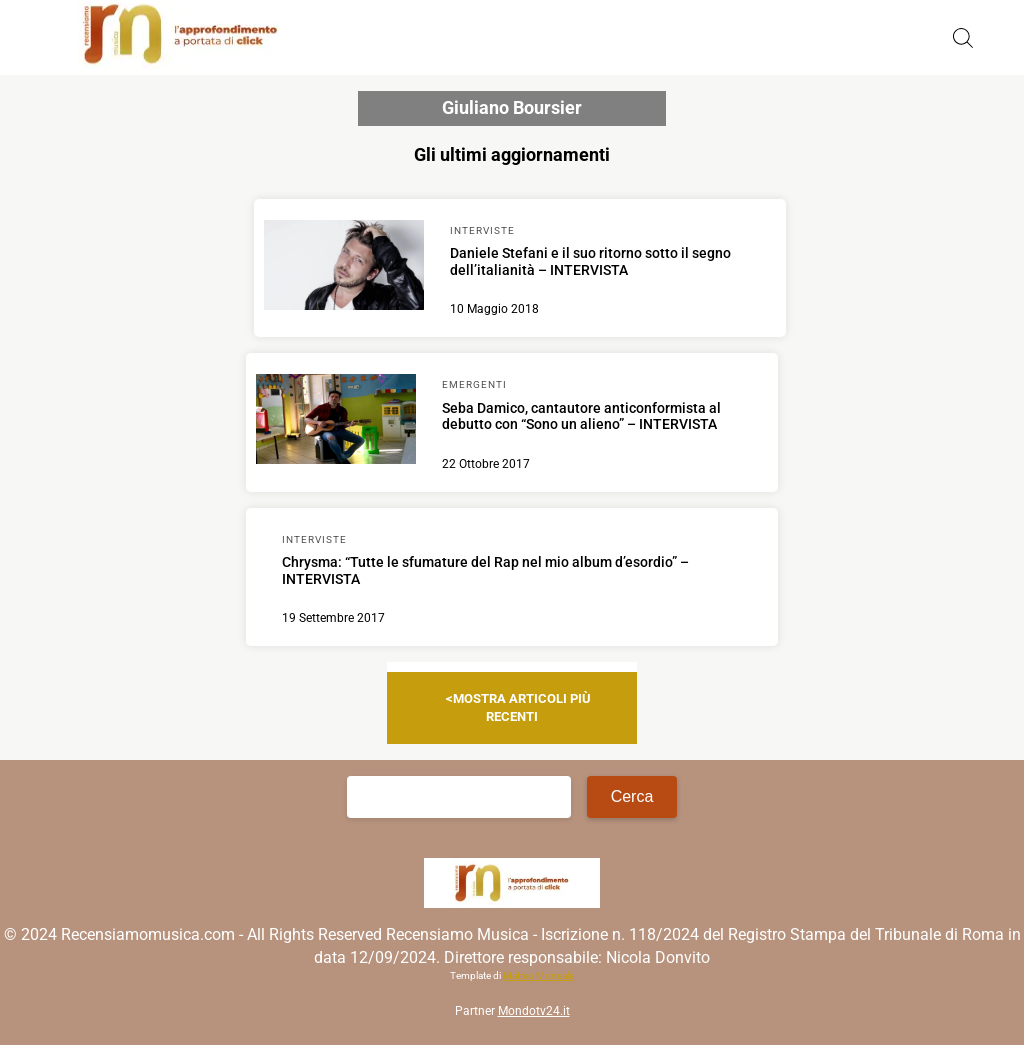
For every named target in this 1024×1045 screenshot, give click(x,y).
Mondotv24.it (534, 1011)
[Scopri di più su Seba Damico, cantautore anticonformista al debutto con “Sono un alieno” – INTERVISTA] (336, 422)
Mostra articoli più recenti (522, 707)
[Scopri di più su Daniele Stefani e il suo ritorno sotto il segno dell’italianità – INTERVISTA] (344, 268)
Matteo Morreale (538, 975)
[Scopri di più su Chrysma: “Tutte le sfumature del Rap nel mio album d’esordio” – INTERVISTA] (512, 577)
